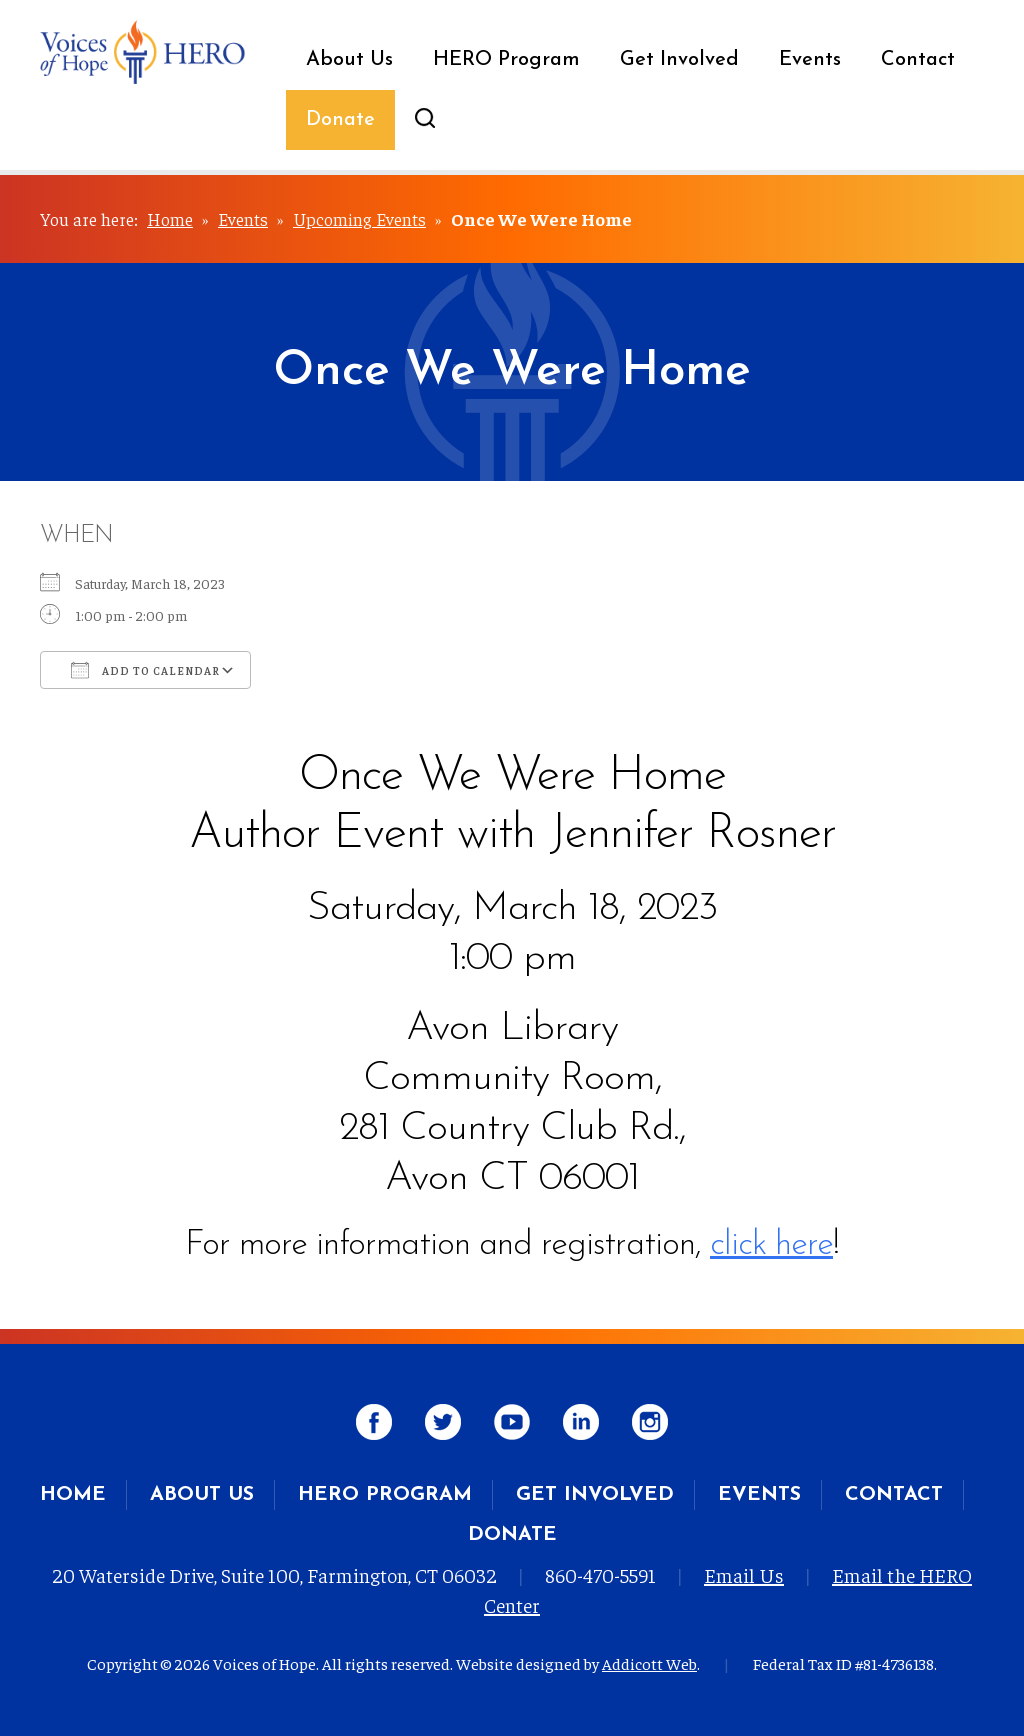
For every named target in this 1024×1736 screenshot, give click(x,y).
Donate (340, 120)
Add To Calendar (145, 670)
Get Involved (679, 60)
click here (771, 1245)
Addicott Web (649, 1663)
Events (810, 60)
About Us (349, 60)
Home (170, 218)
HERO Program (506, 60)
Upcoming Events (359, 218)
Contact (918, 60)
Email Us (744, 1574)
